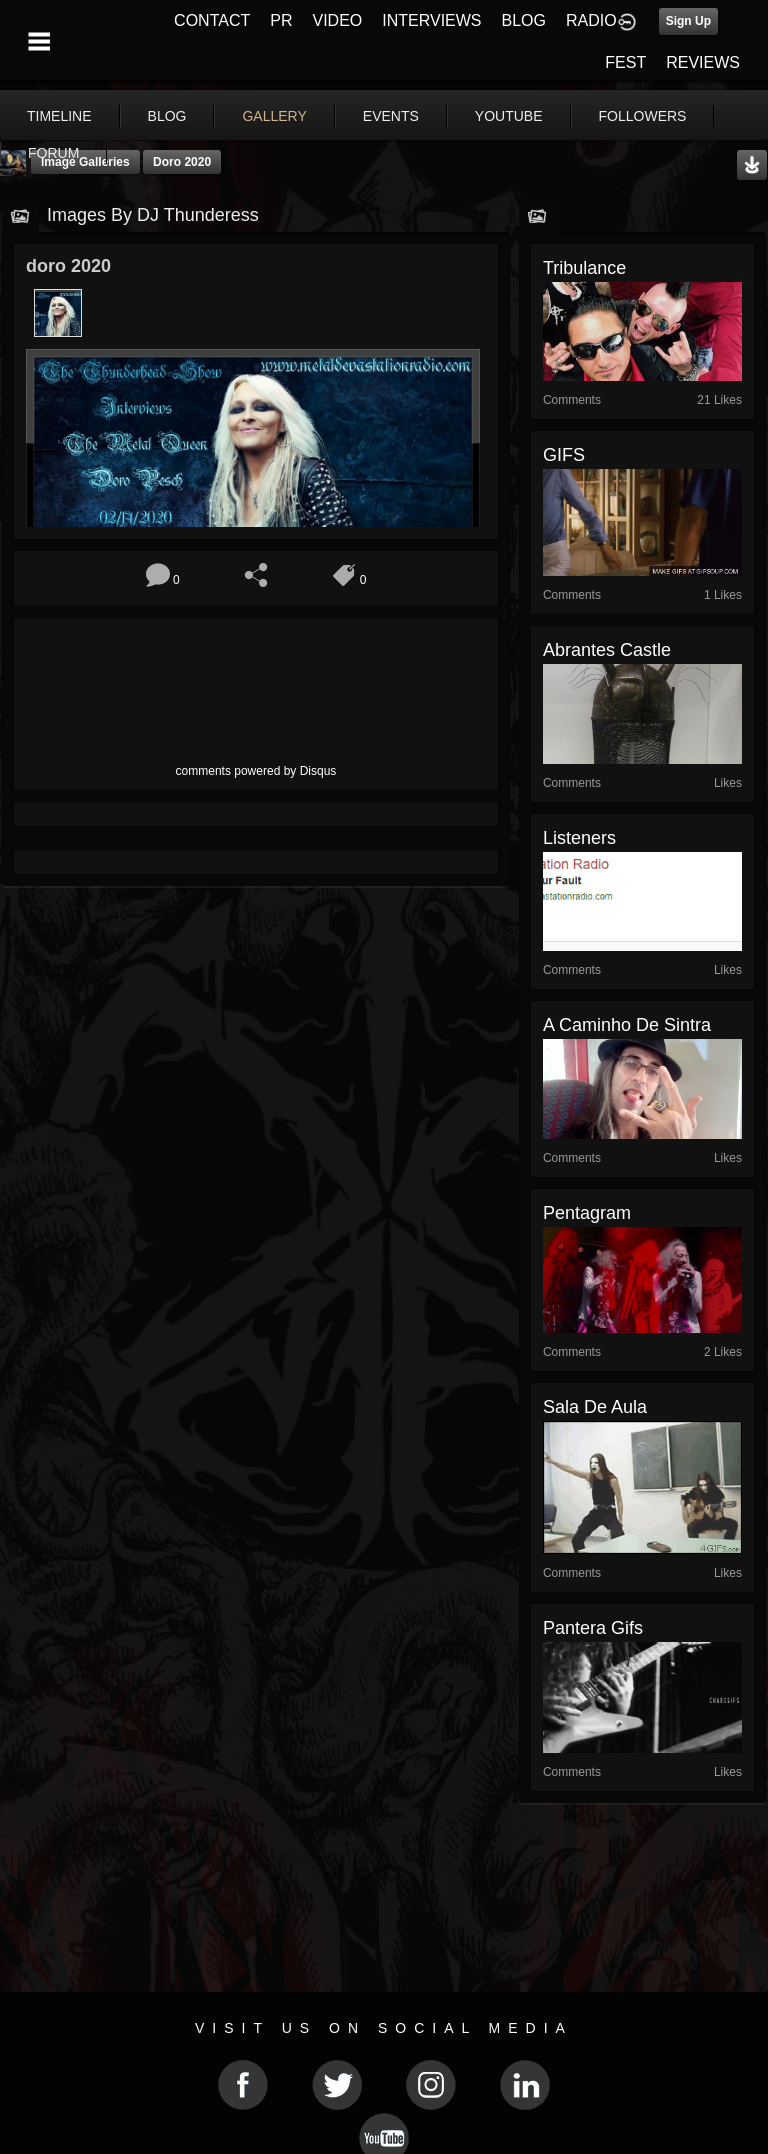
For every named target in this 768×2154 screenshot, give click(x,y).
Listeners (579, 838)
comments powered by (256, 771)
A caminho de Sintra (627, 1025)
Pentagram (587, 1213)
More (629, 116)
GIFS (564, 455)
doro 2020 (182, 162)
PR (281, 20)
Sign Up (688, 21)
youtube (509, 116)
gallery (274, 116)
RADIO (591, 20)
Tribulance (584, 268)
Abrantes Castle (607, 650)
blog (167, 116)
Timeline (59, 116)
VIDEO (337, 20)
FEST (625, 62)
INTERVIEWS (431, 20)
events (391, 116)
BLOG (524, 20)
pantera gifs (593, 1628)
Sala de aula (595, 1407)
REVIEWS (703, 62)
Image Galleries (85, 162)
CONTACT (212, 20)
